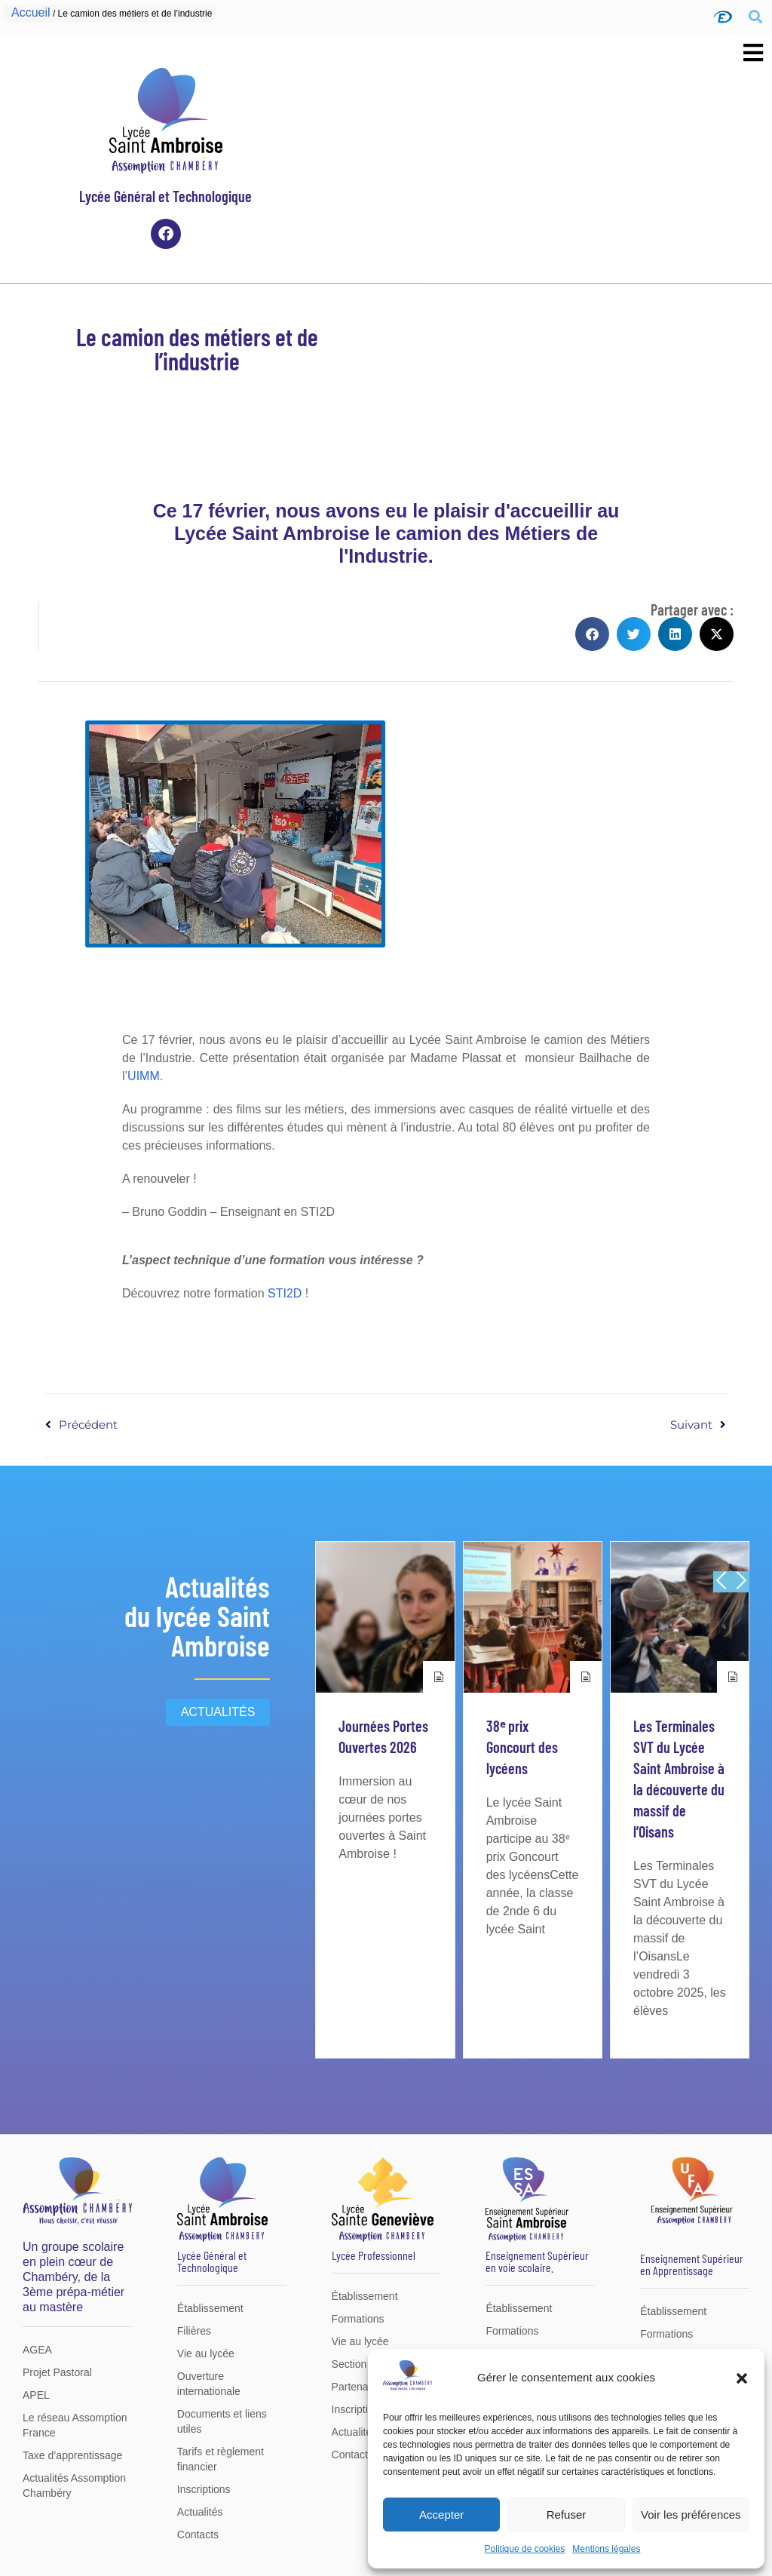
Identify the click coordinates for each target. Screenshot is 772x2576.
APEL (36, 2395)
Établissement (210, 2308)
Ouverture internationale (208, 2383)
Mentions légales (606, 2549)
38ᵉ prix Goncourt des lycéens (522, 1747)
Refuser (567, 2514)
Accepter (441, 2514)
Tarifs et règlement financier (220, 2459)
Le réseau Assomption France (75, 2425)
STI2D (285, 1293)
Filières (194, 2331)
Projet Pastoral (57, 2372)
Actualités (200, 2512)
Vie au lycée (205, 2353)
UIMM (143, 1076)
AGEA (37, 2350)
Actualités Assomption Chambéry (74, 2485)
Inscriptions (204, 2489)
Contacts (198, 2534)
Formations (358, 2319)
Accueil (31, 12)
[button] (741, 2378)
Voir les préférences (691, 2514)
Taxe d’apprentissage (72, 2455)
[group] (385, 1800)
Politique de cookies (525, 2549)
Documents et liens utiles (222, 2421)
